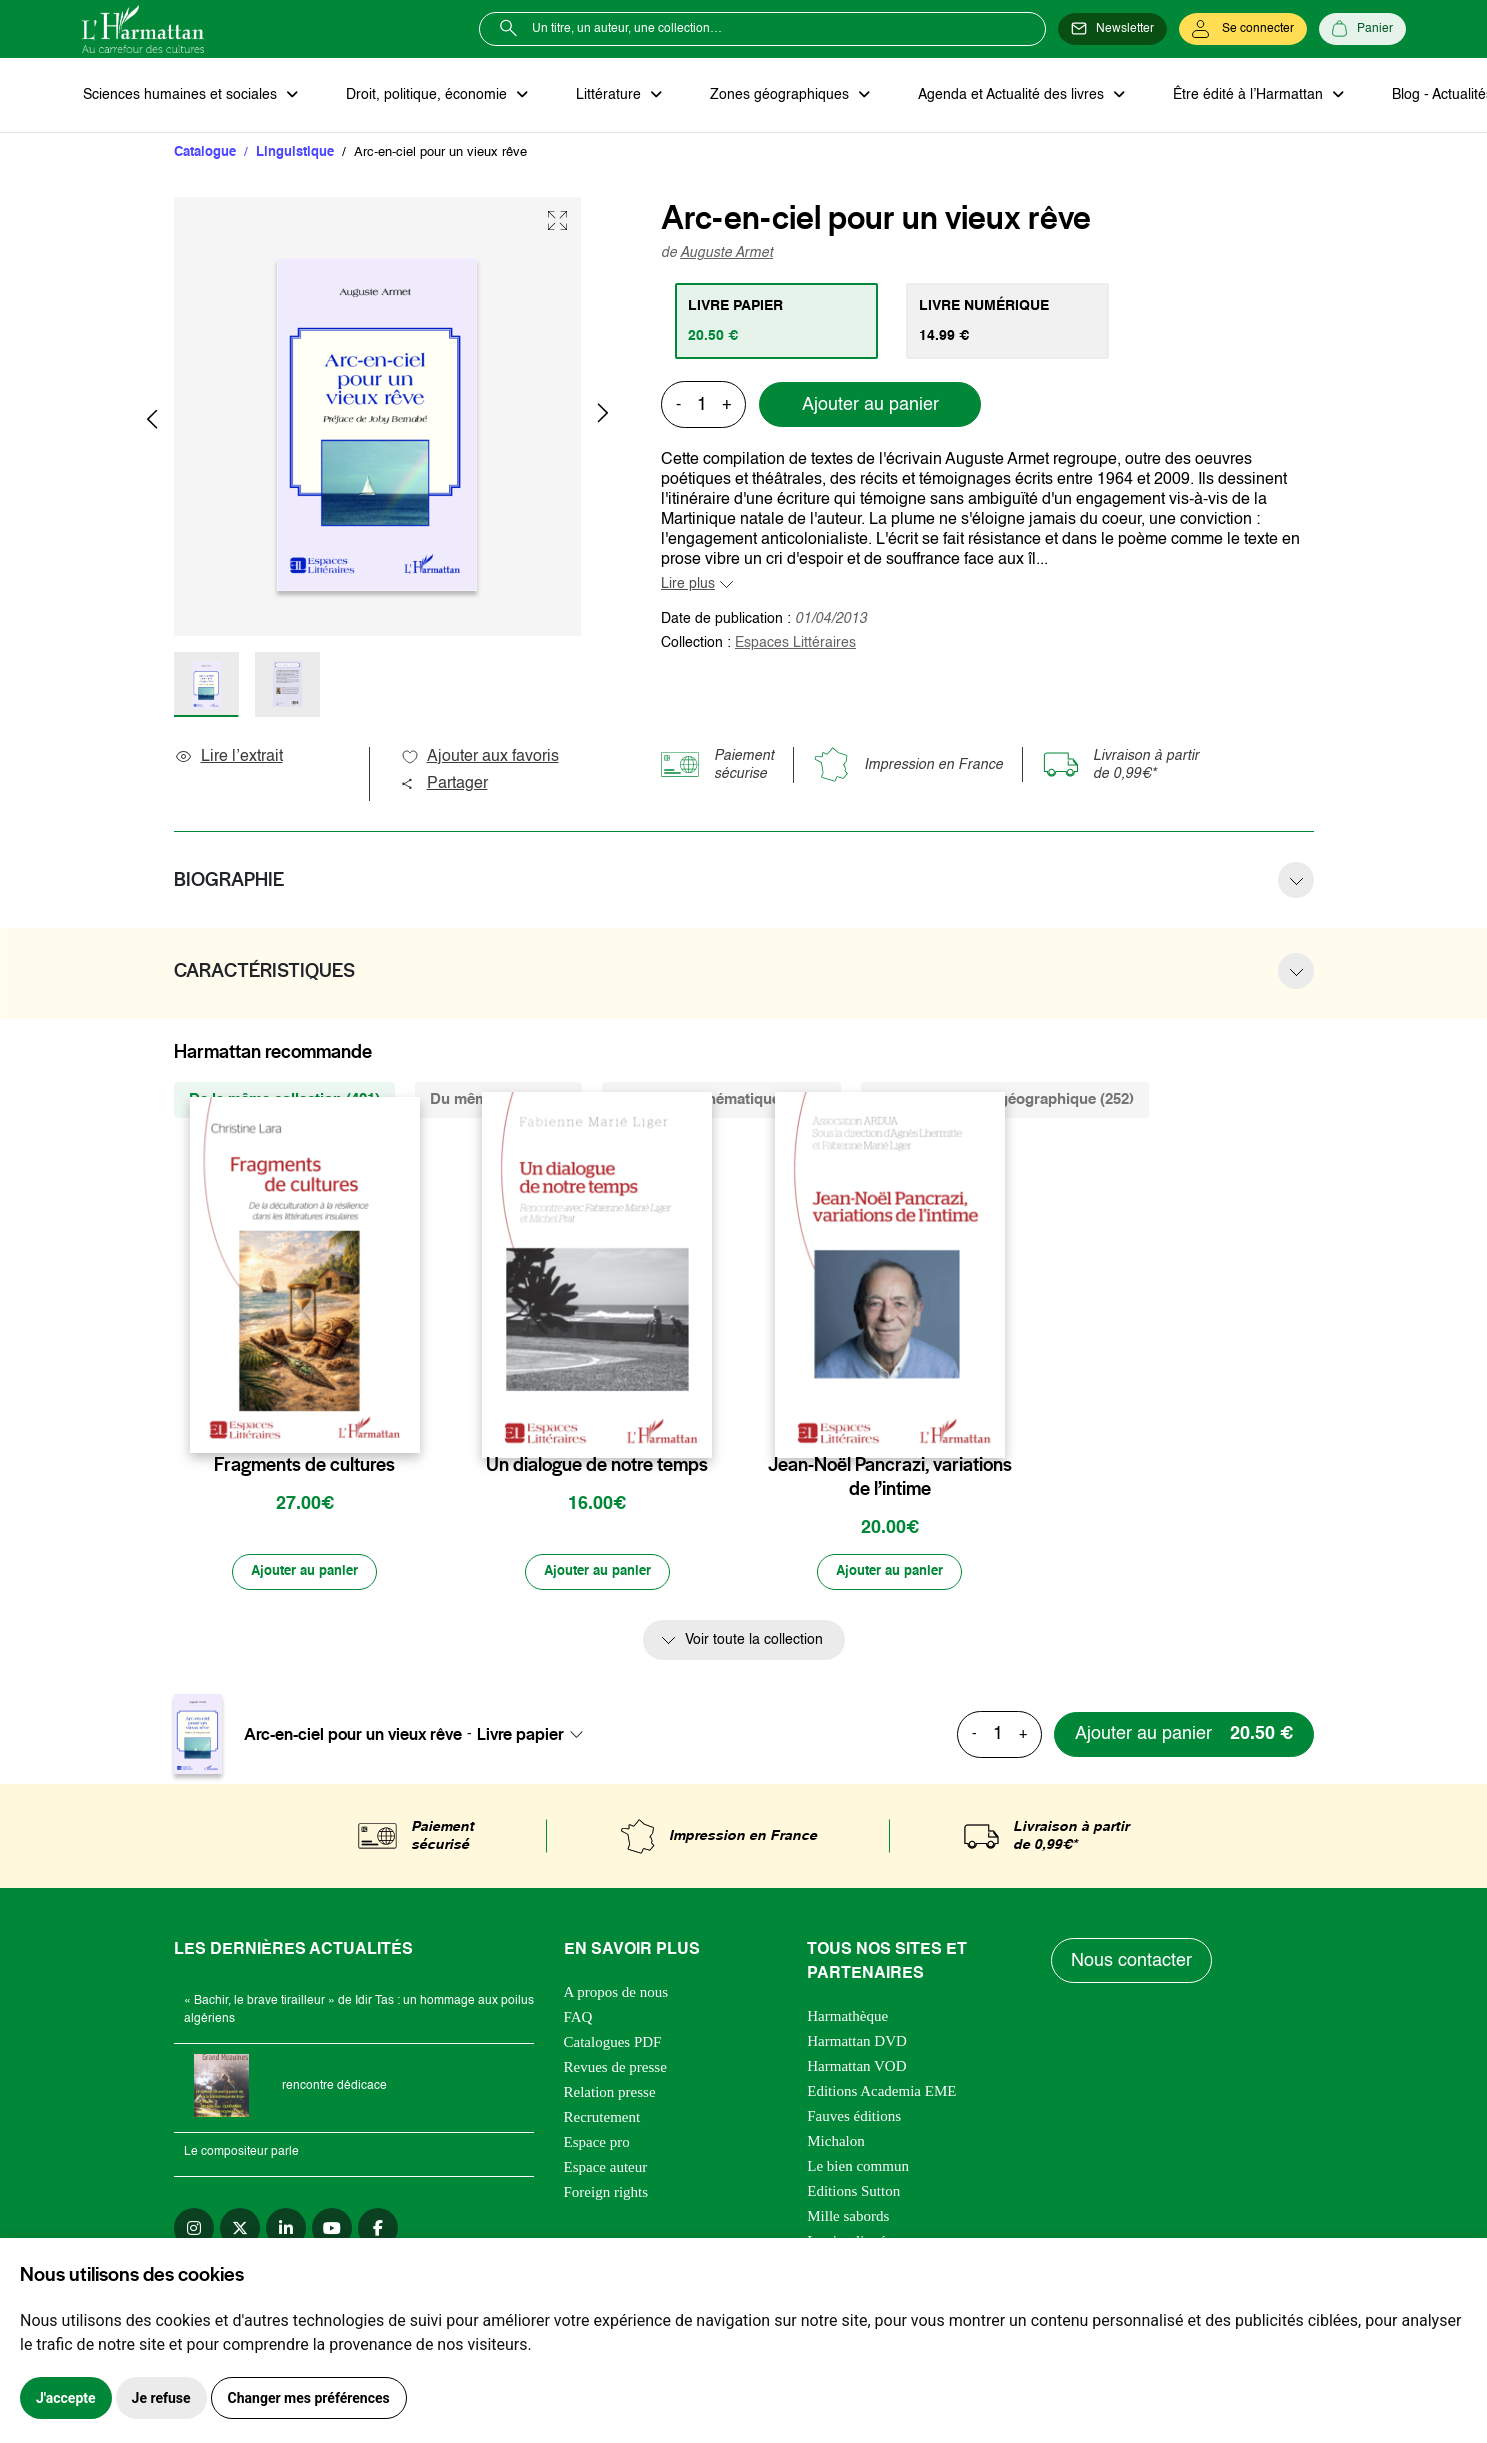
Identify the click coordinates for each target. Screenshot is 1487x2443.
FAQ (578, 2021)
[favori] (407, 1427)
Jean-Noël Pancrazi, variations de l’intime (890, 1479)
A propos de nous (616, 1996)
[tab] (778, 323)
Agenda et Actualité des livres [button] (996, 96)
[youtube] (332, 2232)
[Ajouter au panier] (305, 1576)
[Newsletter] (1112, 29)
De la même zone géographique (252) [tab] (1005, 1101)
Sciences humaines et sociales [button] (181, 96)
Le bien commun (858, 2170)
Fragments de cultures (304, 1467)
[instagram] (194, 2232)
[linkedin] (286, 2232)
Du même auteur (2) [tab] (498, 1101)
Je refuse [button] (161, 2398)
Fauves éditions (854, 2120)
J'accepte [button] (66, 2398)
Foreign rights (606, 2196)
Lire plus (688, 586)
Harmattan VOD (856, 2070)
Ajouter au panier (870, 407)
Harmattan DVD (857, 2045)
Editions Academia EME (881, 2095)
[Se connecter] (1243, 29)
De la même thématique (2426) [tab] (721, 1101)
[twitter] (240, 2232)
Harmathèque (847, 2020)
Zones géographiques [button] (768, 96)
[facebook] (378, 2232)
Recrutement (602, 2121)
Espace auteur (606, 2171)
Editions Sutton (853, 2195)
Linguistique (295, 154)
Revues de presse (615, 2071)
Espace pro (597, 2146)
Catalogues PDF (613, 2046)
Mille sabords (848, 2220)
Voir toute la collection (754, 1645)
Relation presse (610, 2096)
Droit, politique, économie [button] (423, 96)
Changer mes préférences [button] (309, 2398)
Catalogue (205, 154)
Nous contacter (1132, 1965)
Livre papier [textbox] (520, 1738)
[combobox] (536, 1738)
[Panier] (1362, 29)
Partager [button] (444, 786)
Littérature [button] (601, 96)
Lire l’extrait (228, 759)
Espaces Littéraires (795, 645)
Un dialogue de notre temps (597, 1467)
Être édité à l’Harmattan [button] (1229, 96)
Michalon (836, 2145)
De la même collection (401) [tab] (284, 1101)
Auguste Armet (726, 255)
